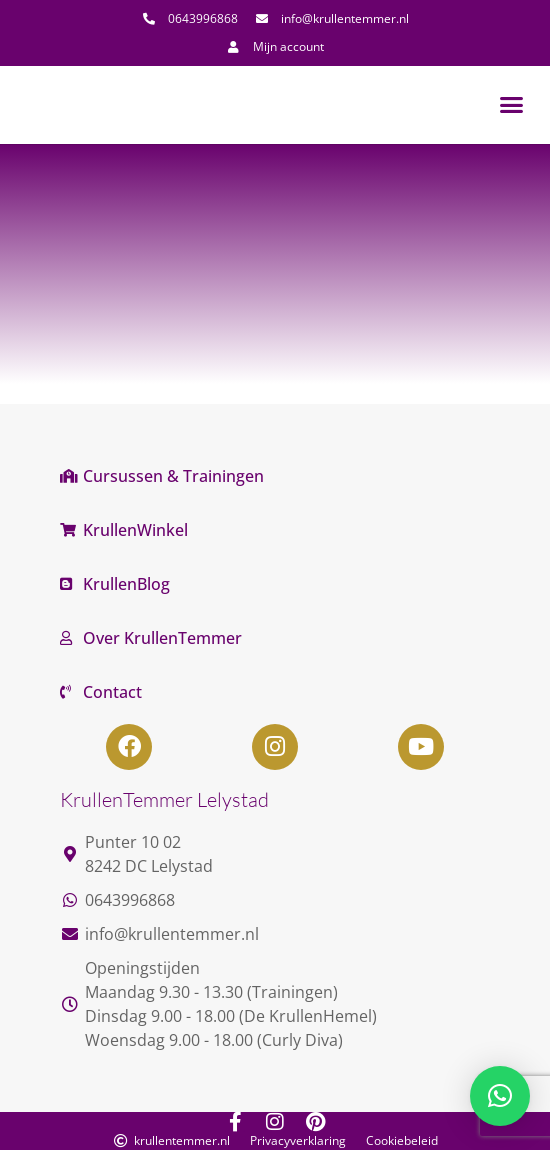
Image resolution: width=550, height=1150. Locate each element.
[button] (512, 105)
